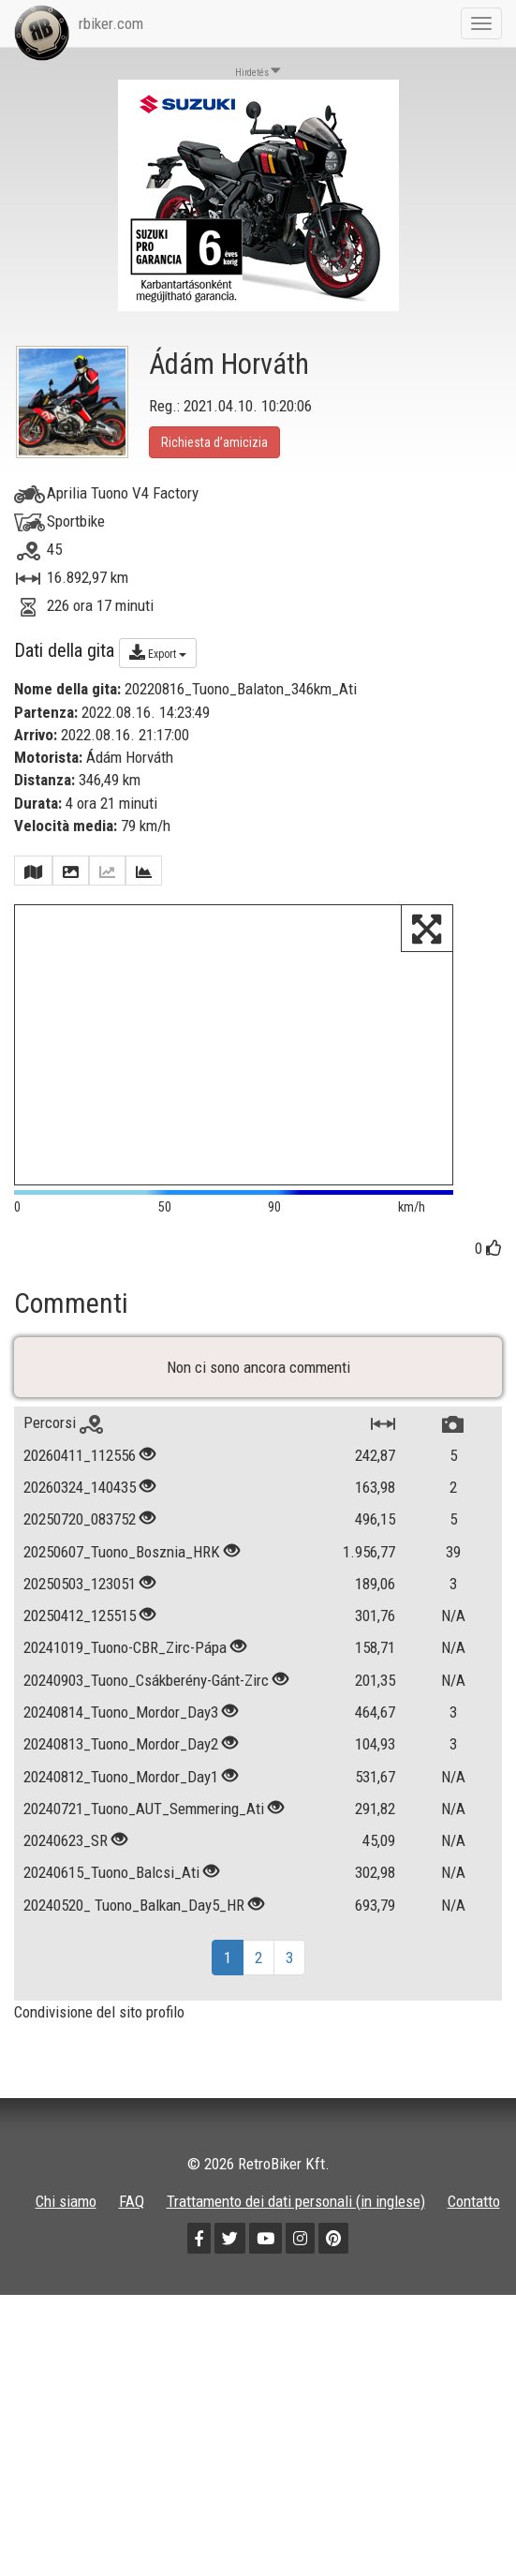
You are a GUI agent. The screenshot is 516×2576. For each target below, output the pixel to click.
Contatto (474, 2240)
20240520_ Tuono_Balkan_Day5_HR (133, 1944)
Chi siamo (66, 2240)
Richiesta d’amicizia (214, 442)
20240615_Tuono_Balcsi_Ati (111, 1912)
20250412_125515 (79, 1654)
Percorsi (63, 1462)
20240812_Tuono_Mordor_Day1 (120, 1816)
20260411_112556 (79, 1494)
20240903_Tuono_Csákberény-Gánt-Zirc (146, 1719)
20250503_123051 (79, 1623)
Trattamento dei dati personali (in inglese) (296, 2240)
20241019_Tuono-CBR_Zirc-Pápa (125, 1687)
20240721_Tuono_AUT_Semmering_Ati (143, 1848)
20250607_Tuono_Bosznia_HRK (121, 1591)
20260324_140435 (79, 1526)
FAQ (131, 2240)
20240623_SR (65, 1879)
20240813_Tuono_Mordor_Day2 (120, 1783)
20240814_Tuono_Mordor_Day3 (120, 1751)
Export (157, 652)
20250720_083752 (79, 1558)
